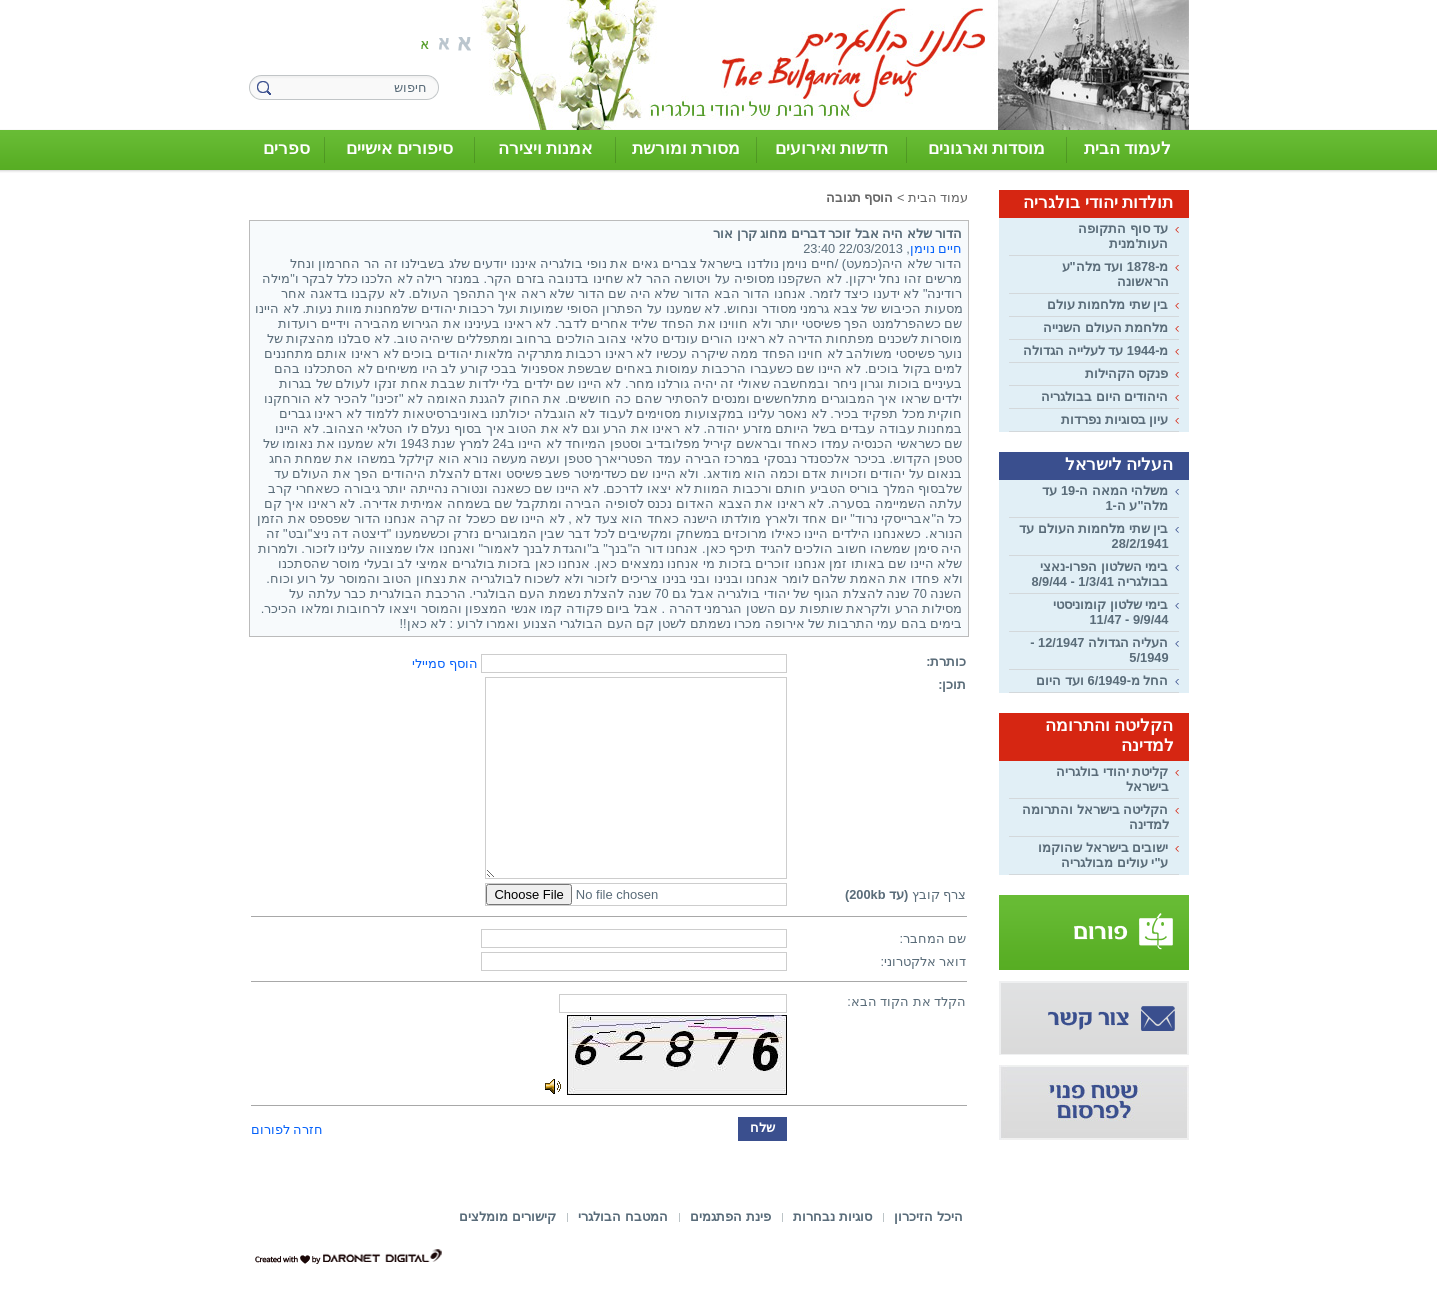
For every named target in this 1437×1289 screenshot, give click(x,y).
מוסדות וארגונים (987, 148)
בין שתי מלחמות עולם (1108, 304)
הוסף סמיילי (445, 663)
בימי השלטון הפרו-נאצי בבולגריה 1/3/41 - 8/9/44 (1099, 574)
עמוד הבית (938, 197)
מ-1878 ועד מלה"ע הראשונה (1115, 274)
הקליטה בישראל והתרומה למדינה (1095, 817)
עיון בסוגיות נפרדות (1114, 419)
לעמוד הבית (1128, 148)
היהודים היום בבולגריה (1104, 396)
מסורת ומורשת (686, 148)
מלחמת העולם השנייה (1105, 327)
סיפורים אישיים (399, 148)
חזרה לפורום (287, 1129)
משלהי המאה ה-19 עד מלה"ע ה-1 (1105, 498)
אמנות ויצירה (545, 148)
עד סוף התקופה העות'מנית (1123, 236)
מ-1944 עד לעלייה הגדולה (1095, 350)
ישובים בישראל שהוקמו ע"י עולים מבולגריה (1103, 855)
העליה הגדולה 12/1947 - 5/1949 (1099, 650)
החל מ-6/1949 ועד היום (1102, 680)
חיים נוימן (936, 248)
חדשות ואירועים (832, 148)
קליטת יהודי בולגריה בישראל (1112, 779)
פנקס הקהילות (1127, 373)
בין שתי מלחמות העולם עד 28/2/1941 (1093, 536)
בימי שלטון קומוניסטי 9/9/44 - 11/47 (1110, 612)
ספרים (286, 148)
